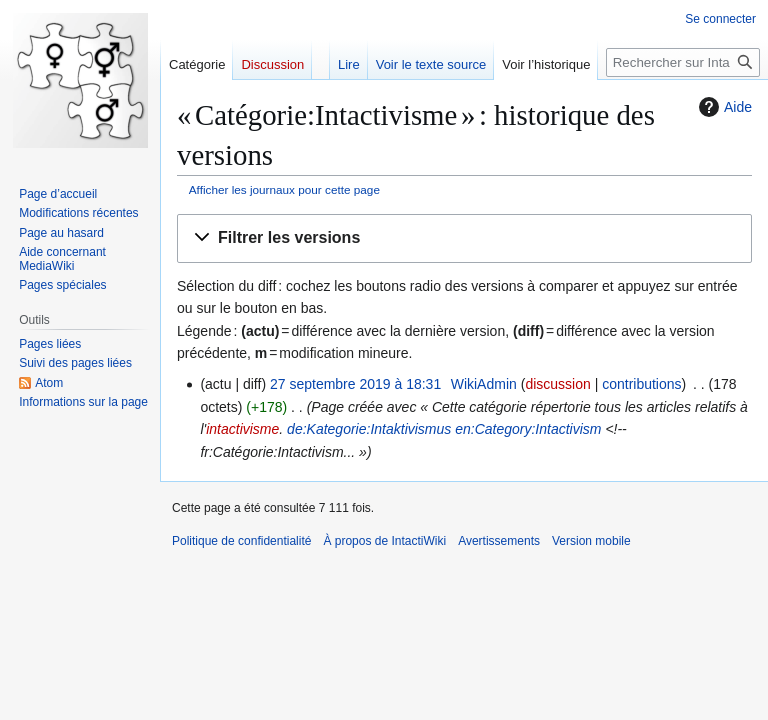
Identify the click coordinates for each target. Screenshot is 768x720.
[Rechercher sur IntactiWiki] (683, 62)
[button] (464, 238)
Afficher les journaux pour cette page (284, 189)
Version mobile (591, 541)
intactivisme (242, 429)
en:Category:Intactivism (528, 429)
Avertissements (499, 541)
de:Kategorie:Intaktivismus (369, 429)
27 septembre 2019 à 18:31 (355, 384)
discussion (557, 384)
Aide (723, 107)
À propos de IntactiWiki (384, 541)
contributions (641, 384)
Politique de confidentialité (241, 541)
